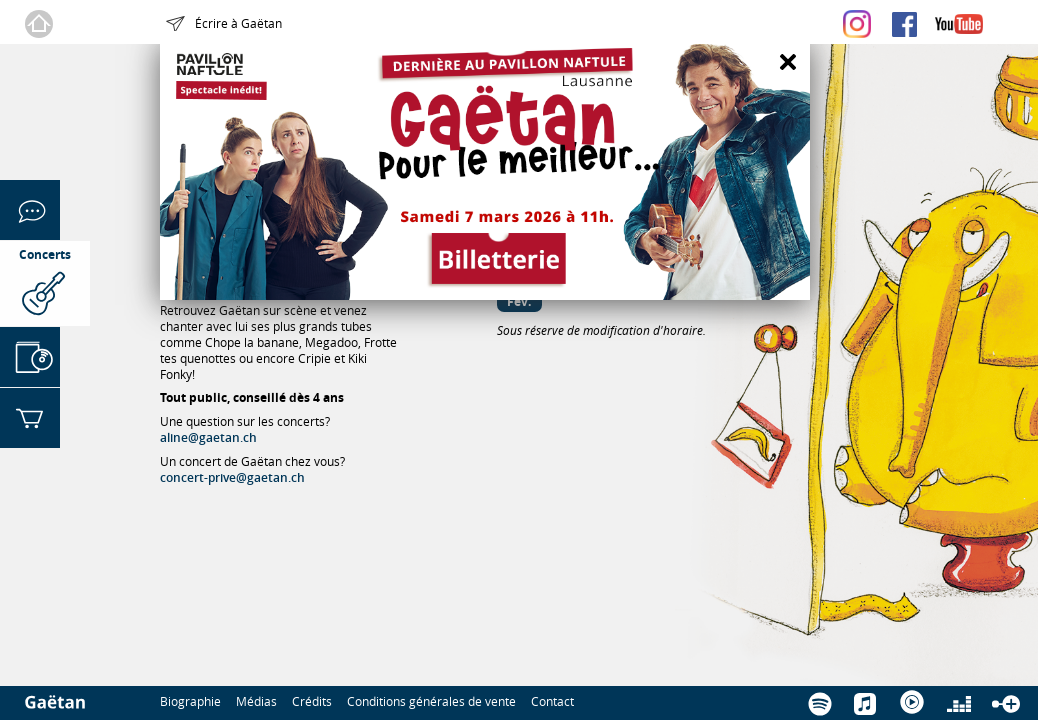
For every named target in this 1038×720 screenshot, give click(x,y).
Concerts (45, 254)
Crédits (312, 701)
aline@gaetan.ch (208, 437)
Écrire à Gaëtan (238, 23)
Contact (552, 701)
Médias (256, 701)
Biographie (190, 701)
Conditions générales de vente (431, 701)
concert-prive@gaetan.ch (232, 477)
